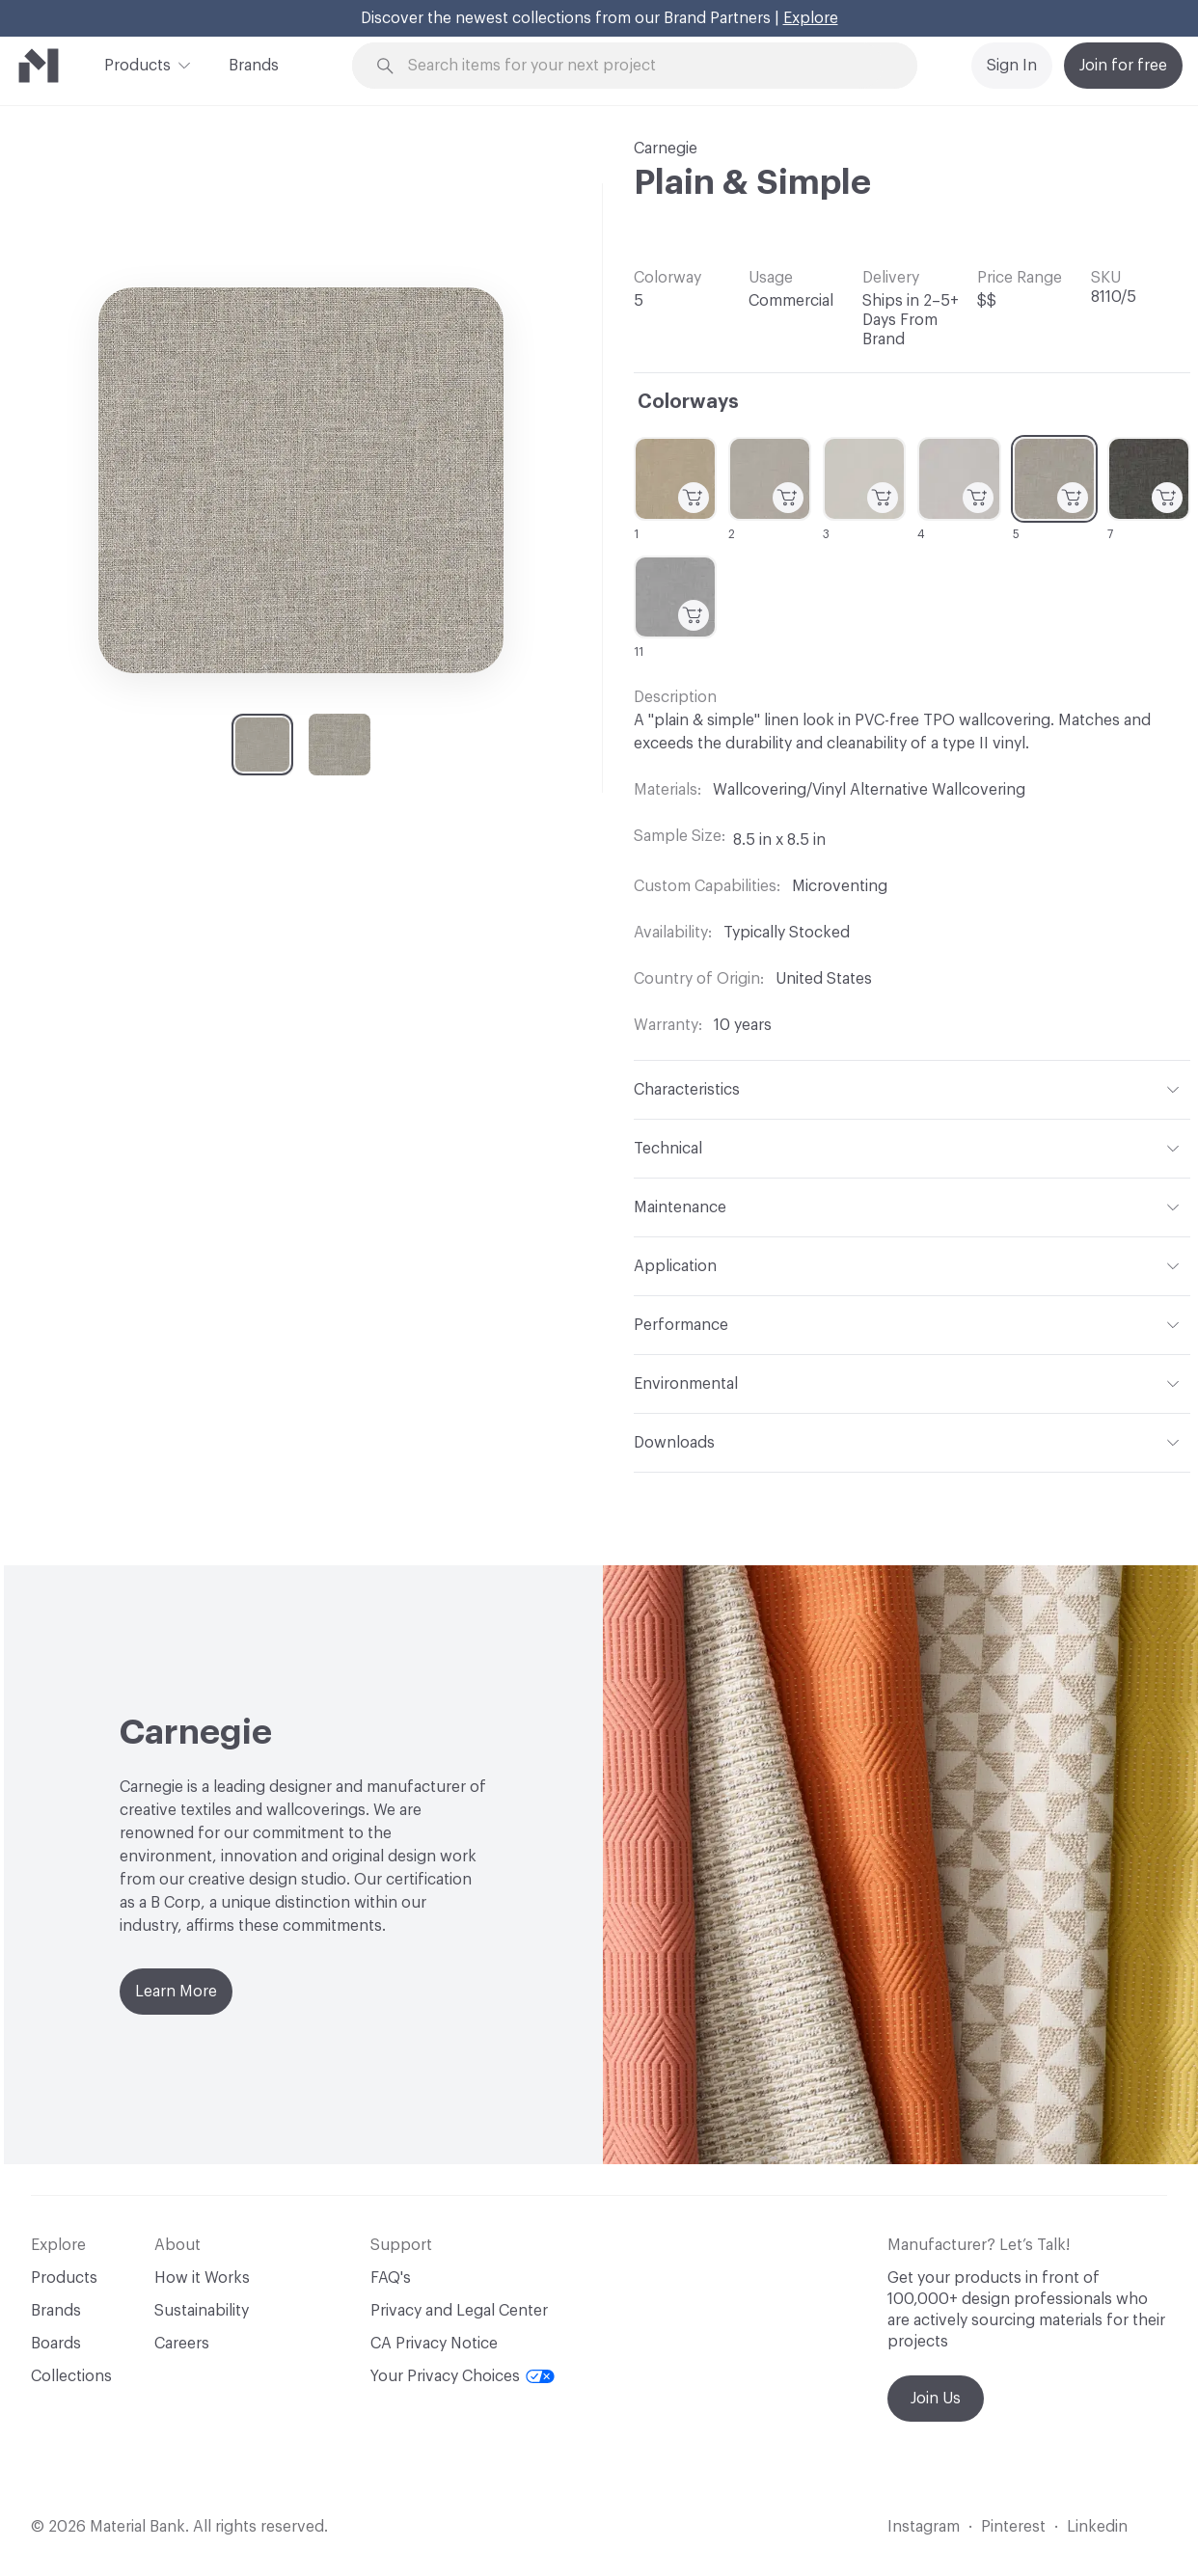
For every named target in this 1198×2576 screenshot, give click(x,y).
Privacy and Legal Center (459, 2310)
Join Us (936, 2398)
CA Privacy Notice (434, 2343)
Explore (810, 18)
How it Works (202, 2278)
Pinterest (1013, 2527)
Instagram (923, 2527)
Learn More (176, 1991)
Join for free (1123, 65)
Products (137, 63)
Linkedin (1097, 2527)
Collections (71, 2376)
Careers (181, 2343)
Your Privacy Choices (462, 2376)
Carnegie (665, 148)
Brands (254, 65)
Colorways (688, 402)
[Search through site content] (645, 66)
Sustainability (201, 2310)
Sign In (1012, 65)
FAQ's (390, 2278)
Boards (56, 2343)
